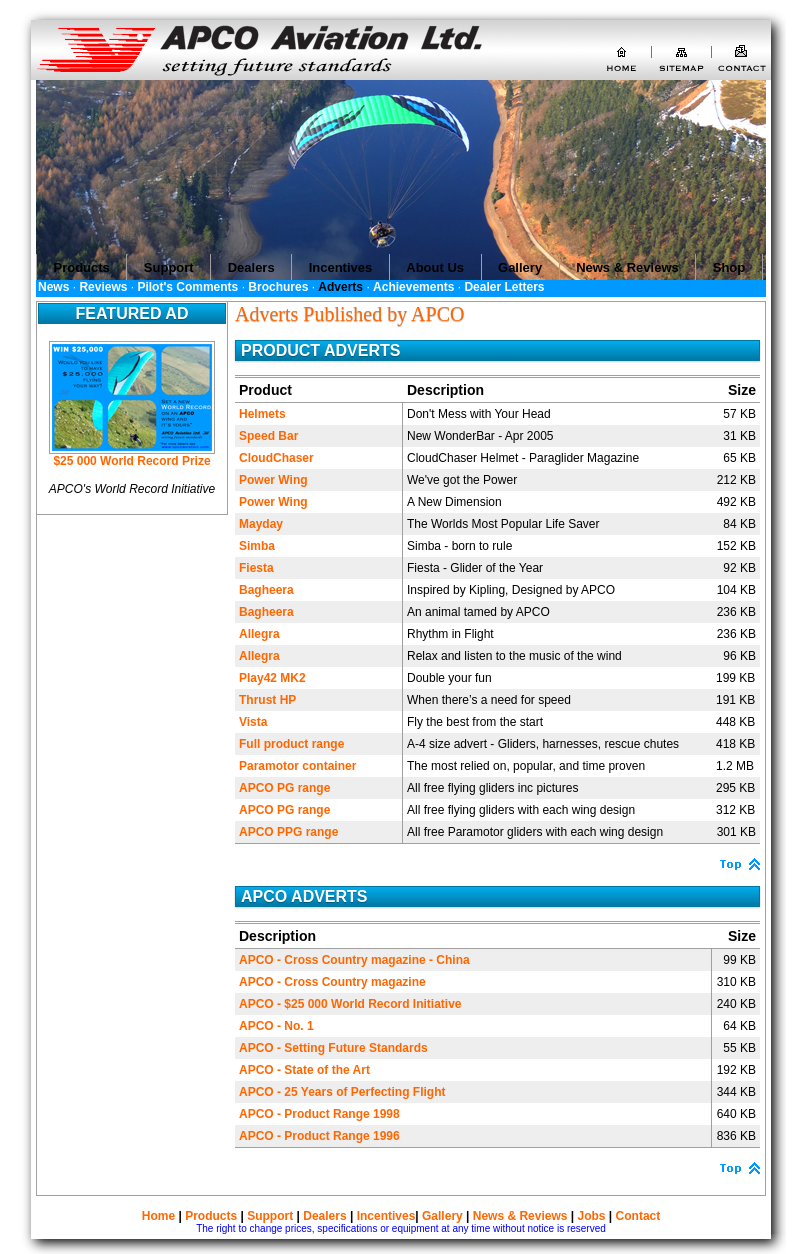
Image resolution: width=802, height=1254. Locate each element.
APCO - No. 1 (276, 1026)
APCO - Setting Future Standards (333, 1048)
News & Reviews (520, 1216)
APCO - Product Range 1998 (319, 1114)
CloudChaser (276, 458)
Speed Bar (268, 436)
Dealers (324, 1216)
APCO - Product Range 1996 (319, 1136)
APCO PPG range (288, 832)
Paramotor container (297, 766)
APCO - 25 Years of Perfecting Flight (342, 1092)
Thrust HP (267, 700)
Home (158, 1216)
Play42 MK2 (272, 678)
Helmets (262, 414)
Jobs (592, 1216)
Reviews (103, 287)
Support (270, 1216)
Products (211, 1216)
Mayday (261, 524)
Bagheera (266, 590)
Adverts (340, 287)
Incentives (386, 1216)
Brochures (278, 287)
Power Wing (273, 480)
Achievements (413, 287)
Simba (257, 546)
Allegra (259, 634)
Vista (253, 722)
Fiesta (256, 568)
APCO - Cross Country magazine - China (354, 960)
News (53, 287)
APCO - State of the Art (304, 1070)
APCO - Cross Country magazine (332, 982)
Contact (638, 1216)
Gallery (442, 1216)
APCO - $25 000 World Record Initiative (350, 1004)
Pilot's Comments (187, 287)
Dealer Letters (504, 287)
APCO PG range (284, 788)
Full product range (291, 744)
